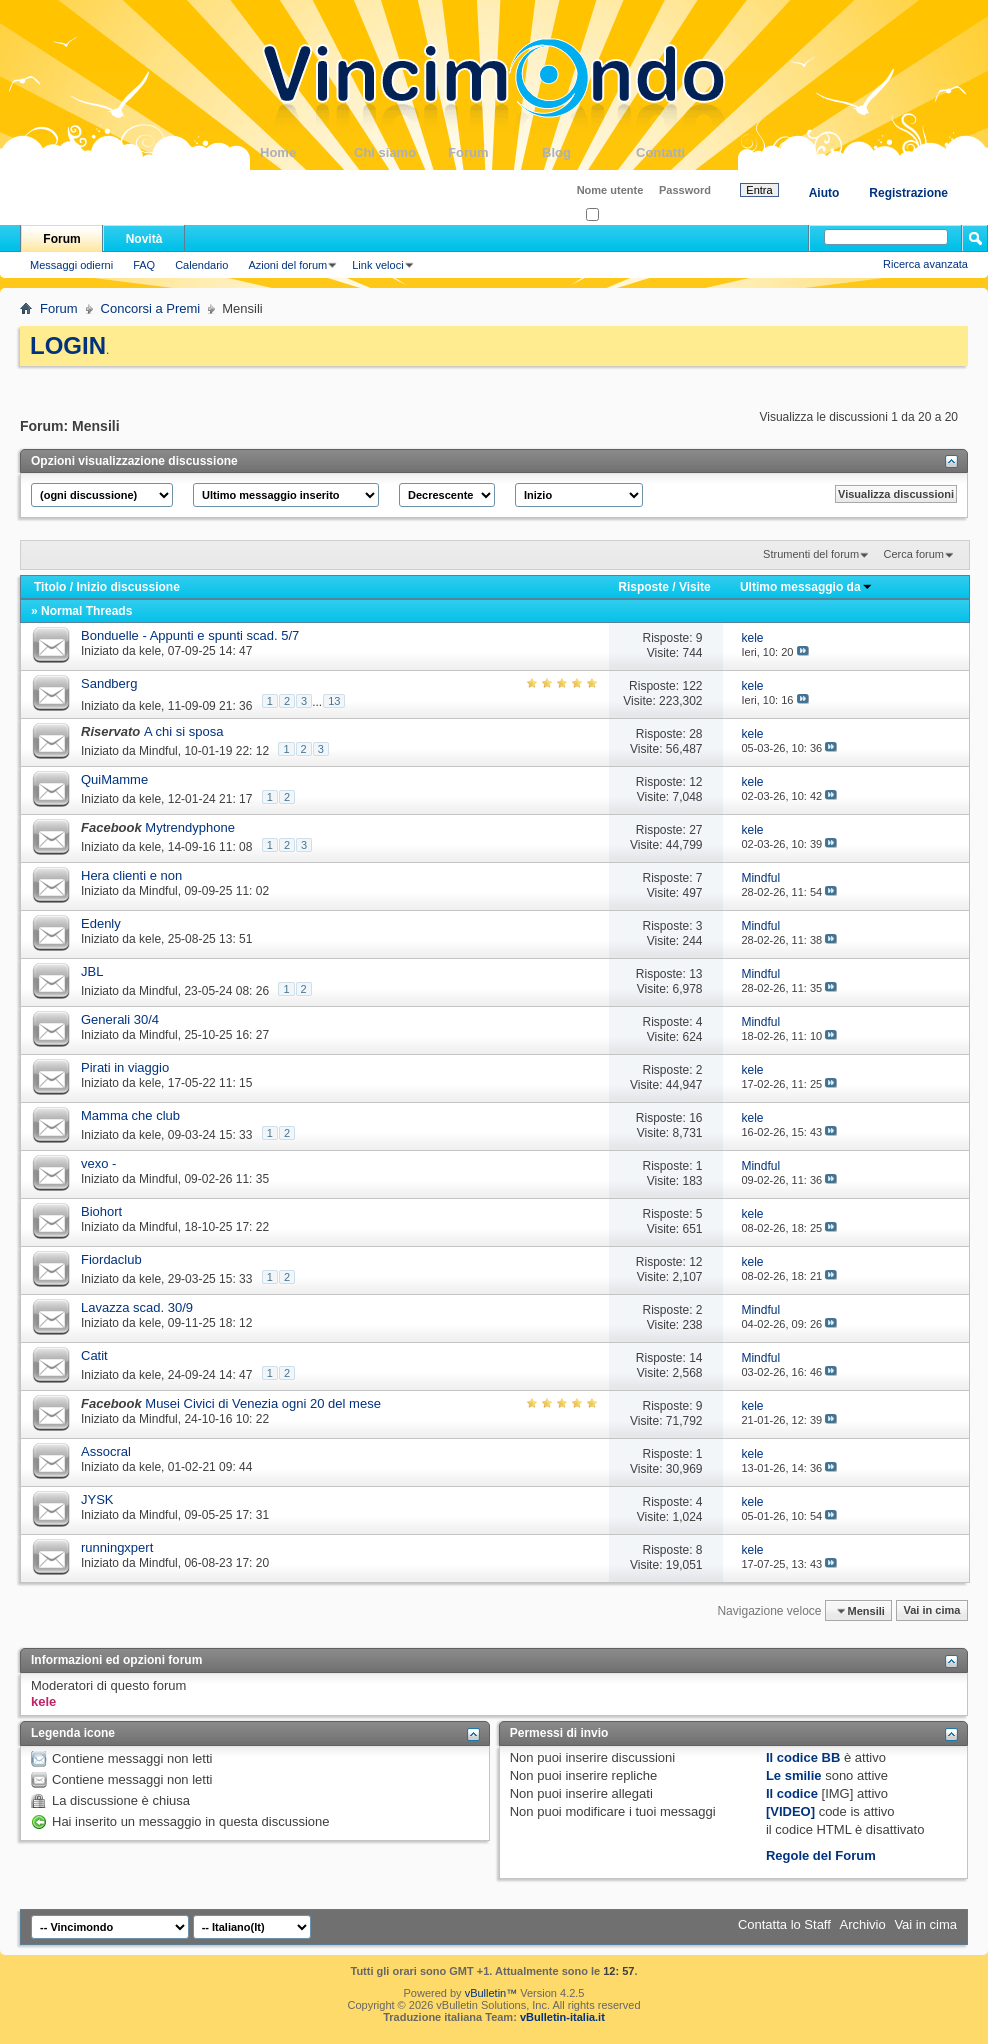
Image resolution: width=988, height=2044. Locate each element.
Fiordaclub (111, 1259)
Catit (94, 1355)
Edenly (101, 923)
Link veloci (377, 265)
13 (334, 701)
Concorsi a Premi (151, 308)
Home (307, 152)
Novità (144, 239)
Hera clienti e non (131, 875)
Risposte (643, 587)
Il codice (792, 1793)
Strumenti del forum (811, 554)
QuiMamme (114, 779)
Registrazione (908, 193)
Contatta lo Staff (784, 1924)
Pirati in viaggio (125, 1067)
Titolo (50, 587)
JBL (92, 971)
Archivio (863, 1924)
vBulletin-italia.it (562, 2017)
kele (150, 651)
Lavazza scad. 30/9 (137, 1307)
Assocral (106, 1451)
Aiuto (824, 193)
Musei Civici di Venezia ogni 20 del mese (263, 1403)
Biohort (101, 1211)
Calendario (201, 265)
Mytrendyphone (190, 827)
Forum (495, 152)
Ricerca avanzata (925, 264)
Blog (589, 152)
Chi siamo (401, 152)
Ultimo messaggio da (806, 587)
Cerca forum (913, 554)
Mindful (158, 751)
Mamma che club (130, 1115)
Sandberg (109, 683)
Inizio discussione (127, 587)
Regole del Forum (821, 1855)
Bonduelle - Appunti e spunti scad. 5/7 (190, 635)
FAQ (144, 265)
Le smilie (794, 1775)
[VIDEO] (790, 1811)
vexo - (98, 1163)
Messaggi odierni (71, 265)
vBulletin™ (491, 1993)
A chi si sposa (184, 731)
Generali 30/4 (120, 1019)
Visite (695, 587)
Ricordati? (616, 215)
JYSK (97, 1499)
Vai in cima (931, 1611)
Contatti (683, 152)
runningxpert (117, 1547)
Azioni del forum (287, 265)
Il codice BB (803, 1757)
